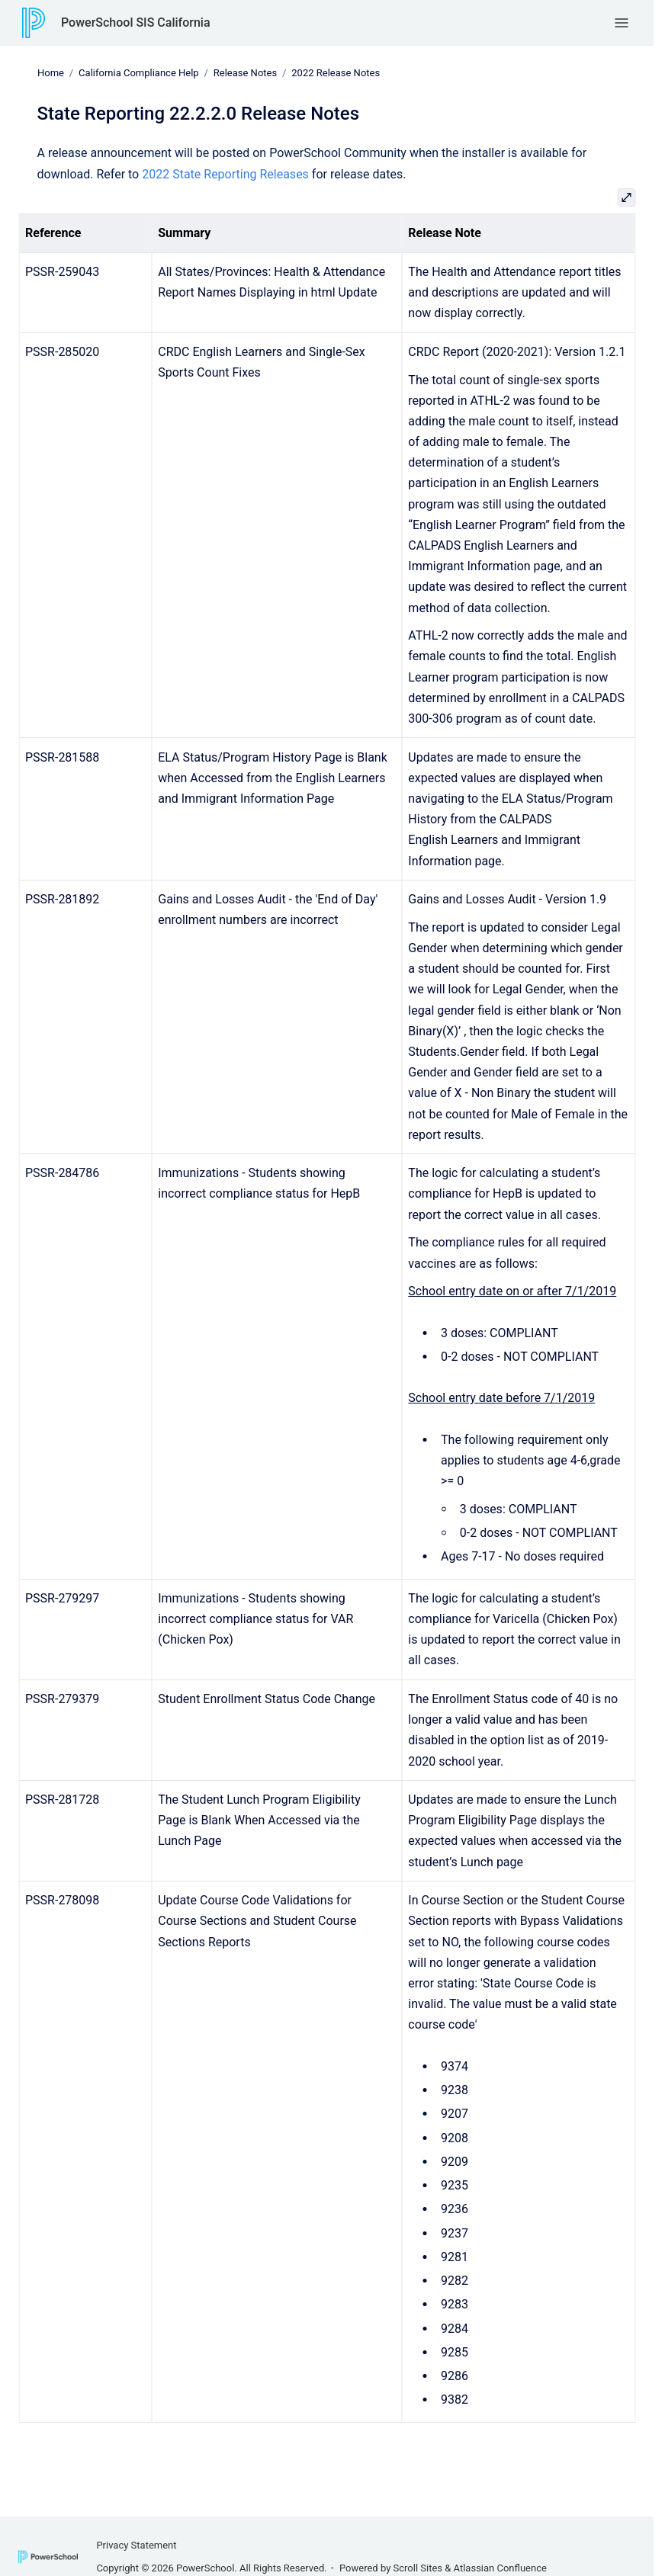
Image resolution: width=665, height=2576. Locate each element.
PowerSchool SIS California (135, 22)
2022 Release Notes (335, 73)
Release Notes (244, 73)
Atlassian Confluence (500, 2568)
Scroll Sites (418, 2568)
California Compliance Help (139, 73)
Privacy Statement (136, 2545)
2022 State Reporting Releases (225, 173)
